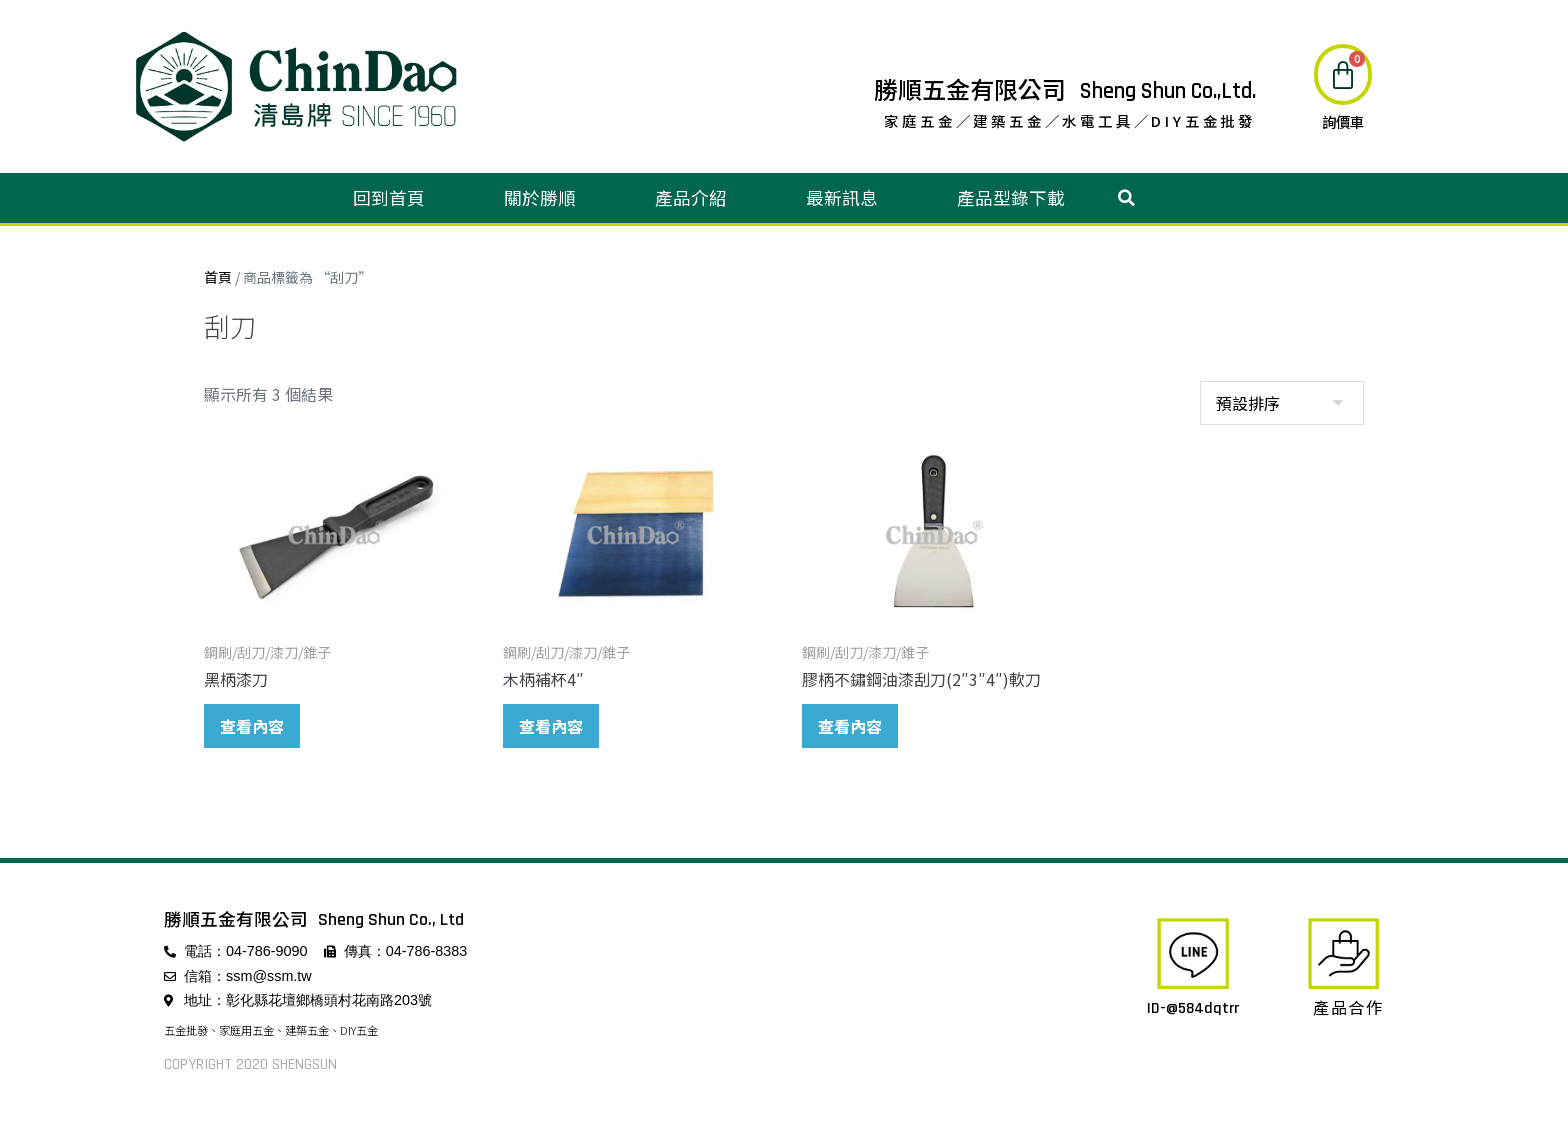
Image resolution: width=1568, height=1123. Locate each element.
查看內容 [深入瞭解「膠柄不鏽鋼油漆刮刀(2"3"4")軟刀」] (850, 726)
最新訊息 (842, 197)
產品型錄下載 (1011, 197)
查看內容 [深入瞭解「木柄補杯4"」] (551, 726)
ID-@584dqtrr (1193, 1008)
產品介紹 (691, 197)
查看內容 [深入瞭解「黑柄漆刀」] (252, 726)
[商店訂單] (1282, 403)
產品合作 (1348, 1007)
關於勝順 (540, 197)
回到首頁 (389, 197)
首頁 (218, 277)
